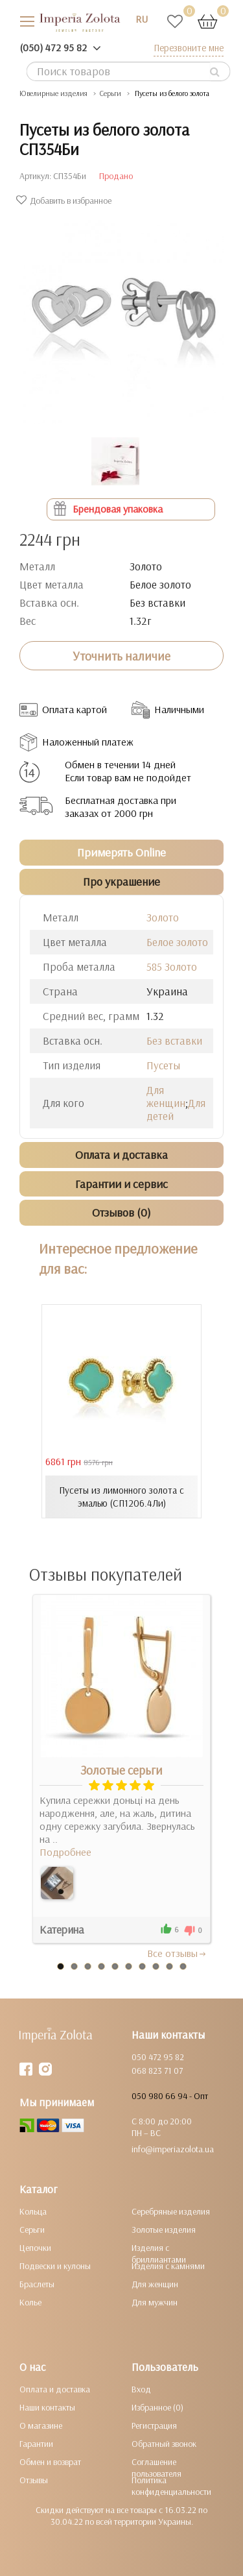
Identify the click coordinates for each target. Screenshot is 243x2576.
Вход (141, 2389)
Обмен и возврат (50, 2462)
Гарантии (36, 2443)
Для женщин (165, 1096)
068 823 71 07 (157, 2070)
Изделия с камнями (168, 2266)
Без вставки (174, 1040)
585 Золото (171, 966)
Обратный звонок (164, 2443)
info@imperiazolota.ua (173, 2149)
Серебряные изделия (171, 2211)
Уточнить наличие (121, 656)
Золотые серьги (121, 1770)
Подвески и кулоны (55, 2266)
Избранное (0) (157, 2407)
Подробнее (65, 1851)
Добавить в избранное (65, 200)
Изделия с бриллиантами (159, 2253)
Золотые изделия (164, 2229)
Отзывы (33, 2480)
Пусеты (163, 1065)
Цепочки (35, 2248)
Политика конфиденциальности (171, 2485)
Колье (30, 2302)
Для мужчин (155, 2302)
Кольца (33, 2211)
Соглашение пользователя (156, 2467)
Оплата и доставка (54, 2389)
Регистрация (154, 2425)
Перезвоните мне (189, 48)
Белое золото (177, 942)
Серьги (32, 2229)
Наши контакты (47, 2407)
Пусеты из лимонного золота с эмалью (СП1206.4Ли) (121, 1496)
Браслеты (36, 2284)
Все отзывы (177, 1953)
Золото (162, 917)
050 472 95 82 (158, 2057)
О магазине (40, 2425)
